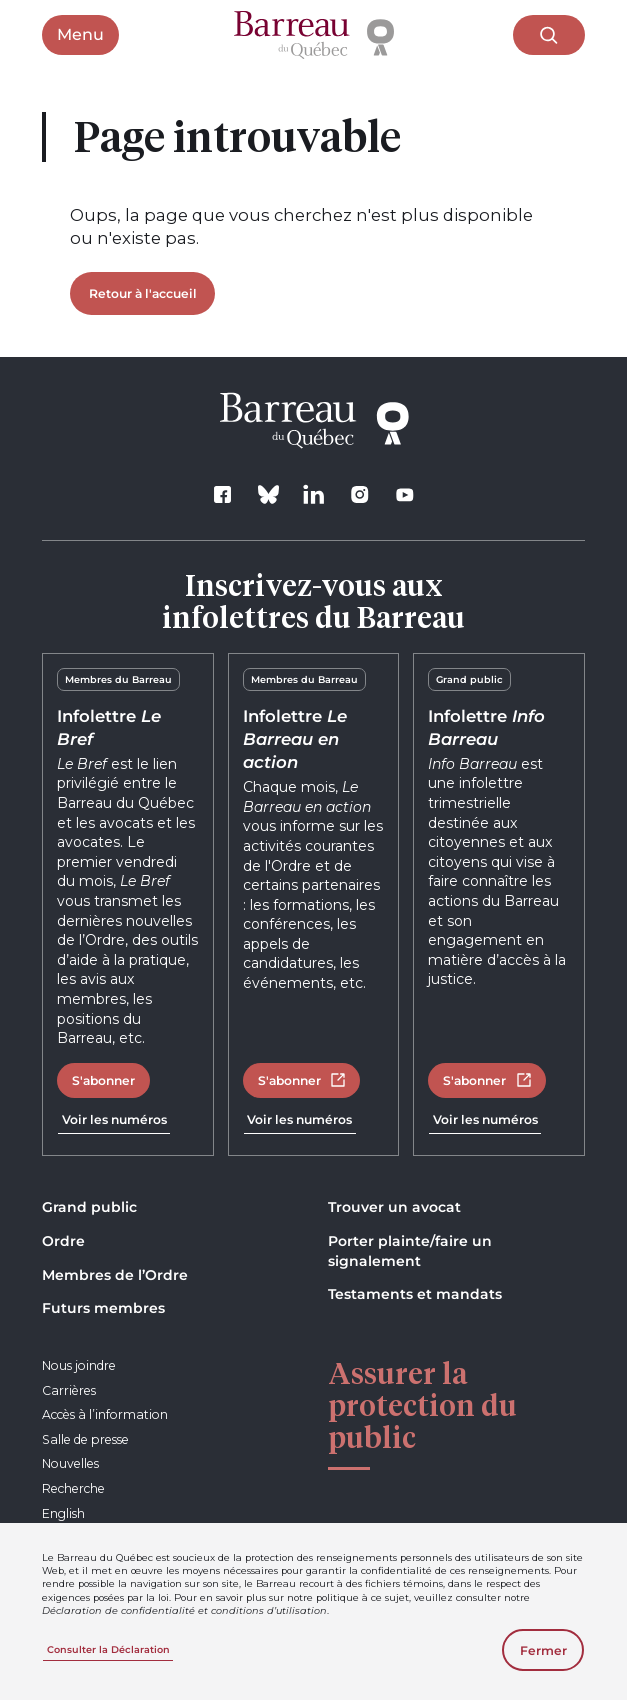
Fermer (543, 1650)
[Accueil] (314, 35)
